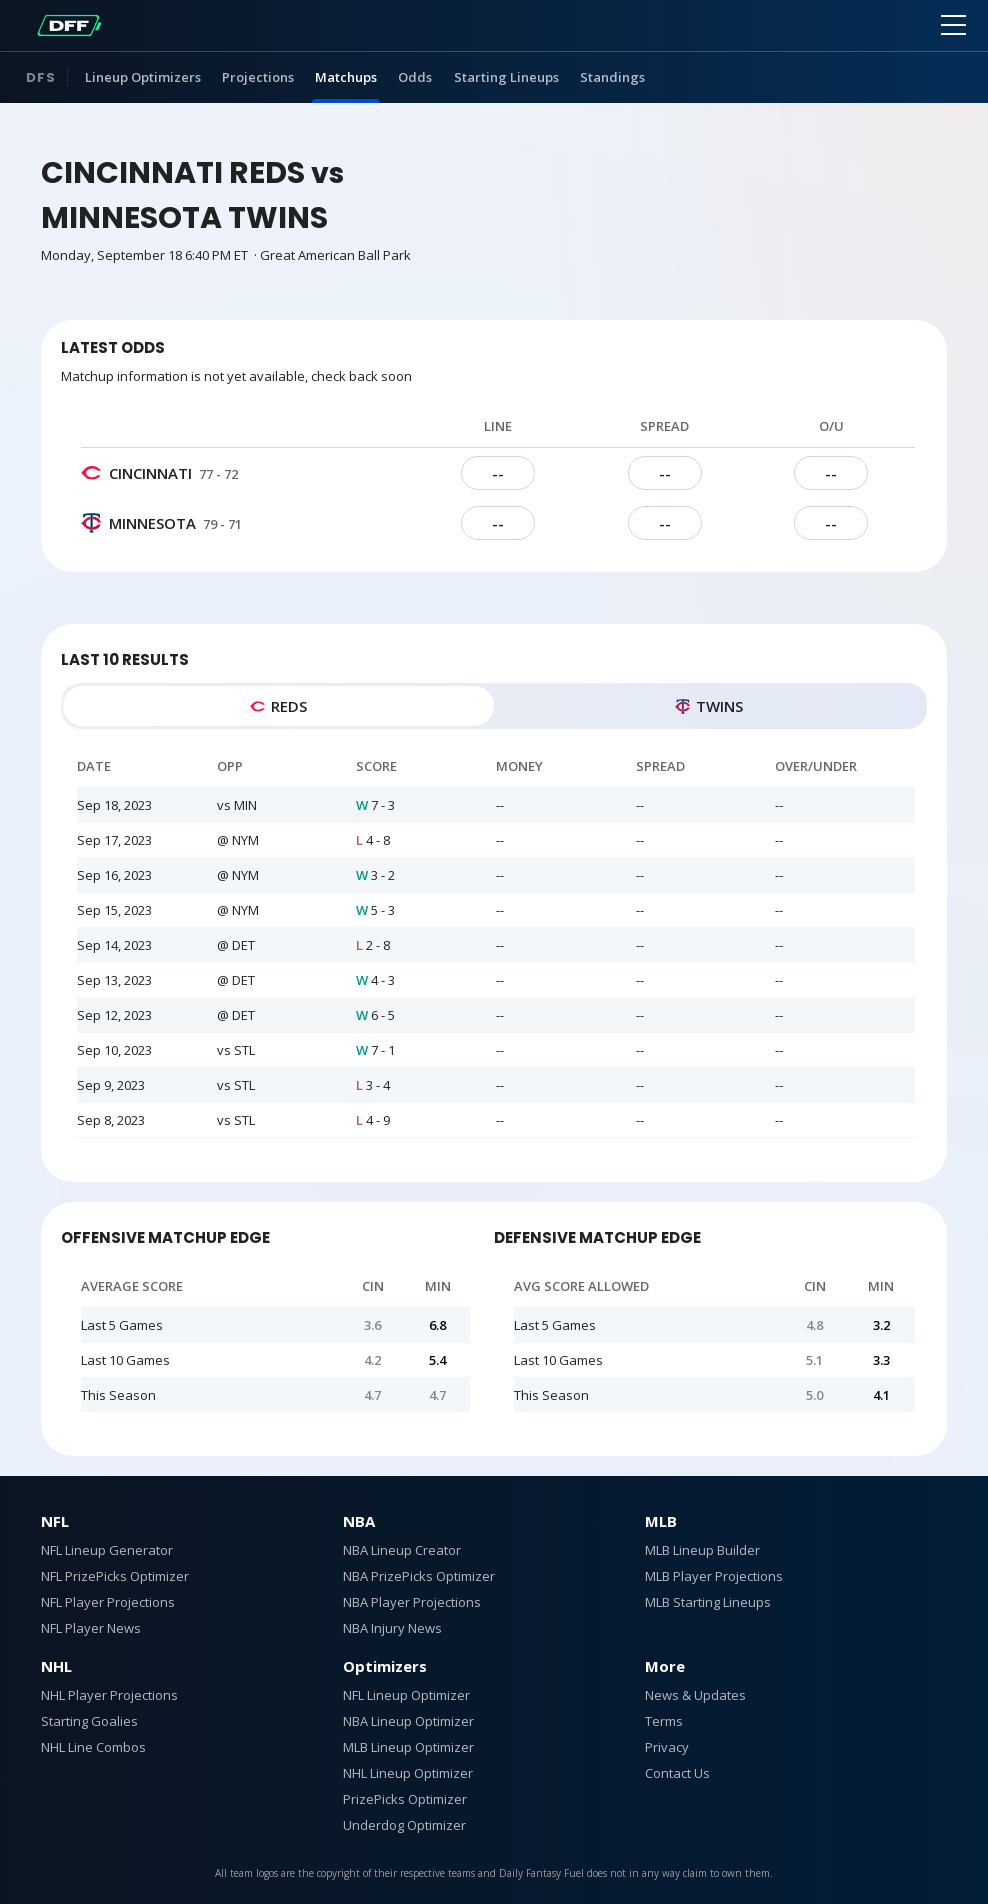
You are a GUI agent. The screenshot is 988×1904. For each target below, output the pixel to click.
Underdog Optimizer (404, 1825)
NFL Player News (91, 1628)
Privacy (667, 1747)
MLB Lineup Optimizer (408, 1747)
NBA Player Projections (412, 1602)
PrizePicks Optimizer (405, 1799)
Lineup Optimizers (143, 77)
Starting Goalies (89, 1721)
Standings (612, 77)
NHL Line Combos (93, 1747)
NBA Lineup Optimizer (408, 1721)
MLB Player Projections (714, 1576)
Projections (258, 77)
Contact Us (677, 1773)
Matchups (346, 77)
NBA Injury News (392, 1628)
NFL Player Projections (108, 1602)
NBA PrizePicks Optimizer (419, 1576)
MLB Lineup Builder (702, 1550)
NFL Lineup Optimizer (406, 1695)
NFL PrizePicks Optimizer (115, 1576)
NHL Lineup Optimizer (408, 1773)
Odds (415, 77)
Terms (664, 1721)
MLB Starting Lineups (708, 1602)
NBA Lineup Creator (402, 1550)
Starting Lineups (506, 77)
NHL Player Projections (109, 1695)
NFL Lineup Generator (107, 1550)
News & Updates (695, 1695)
